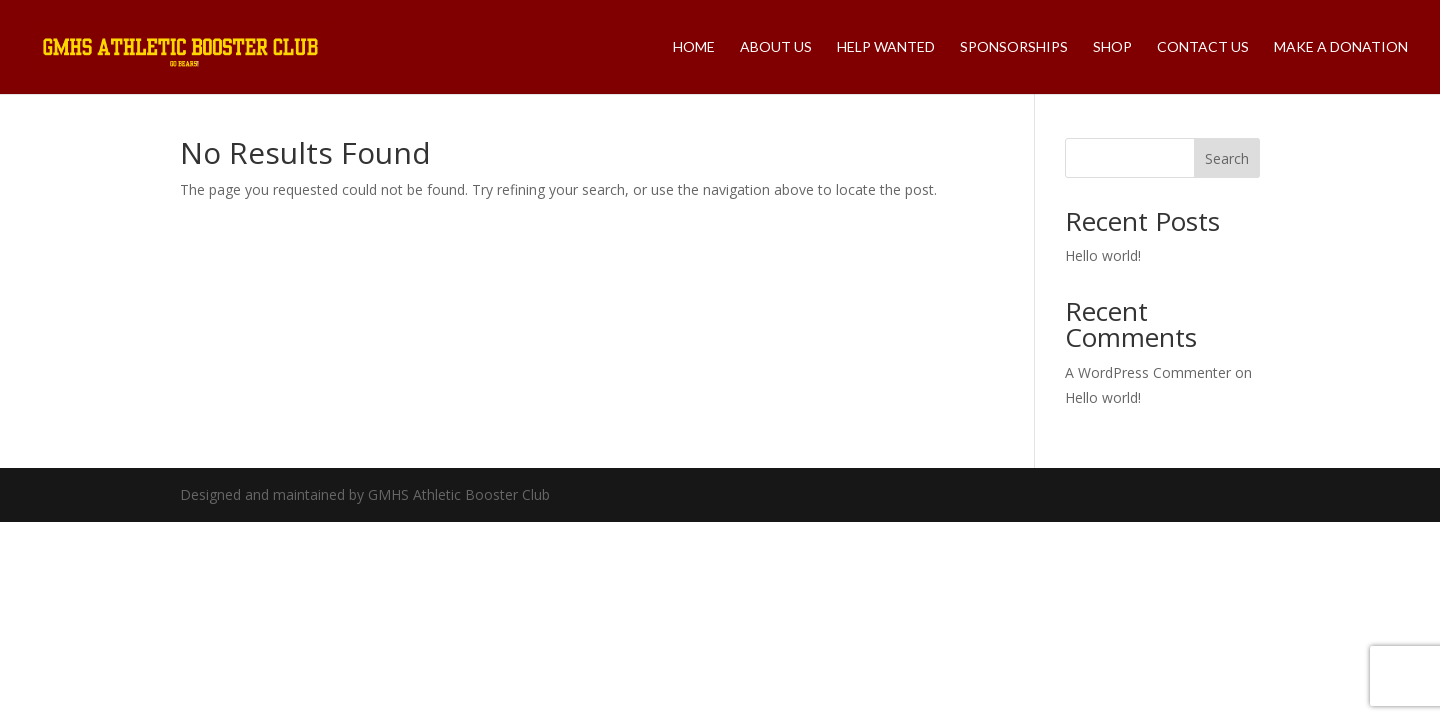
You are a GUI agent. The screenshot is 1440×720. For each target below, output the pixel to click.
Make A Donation (1341, 47)
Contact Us (1203, 47)
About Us (776, 47)
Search (1227, 158)
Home (694, 47)
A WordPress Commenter (1148, 372)
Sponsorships (1014, 47)
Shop (1112, 47)
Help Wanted (886, 47)
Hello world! (1103, 255)
